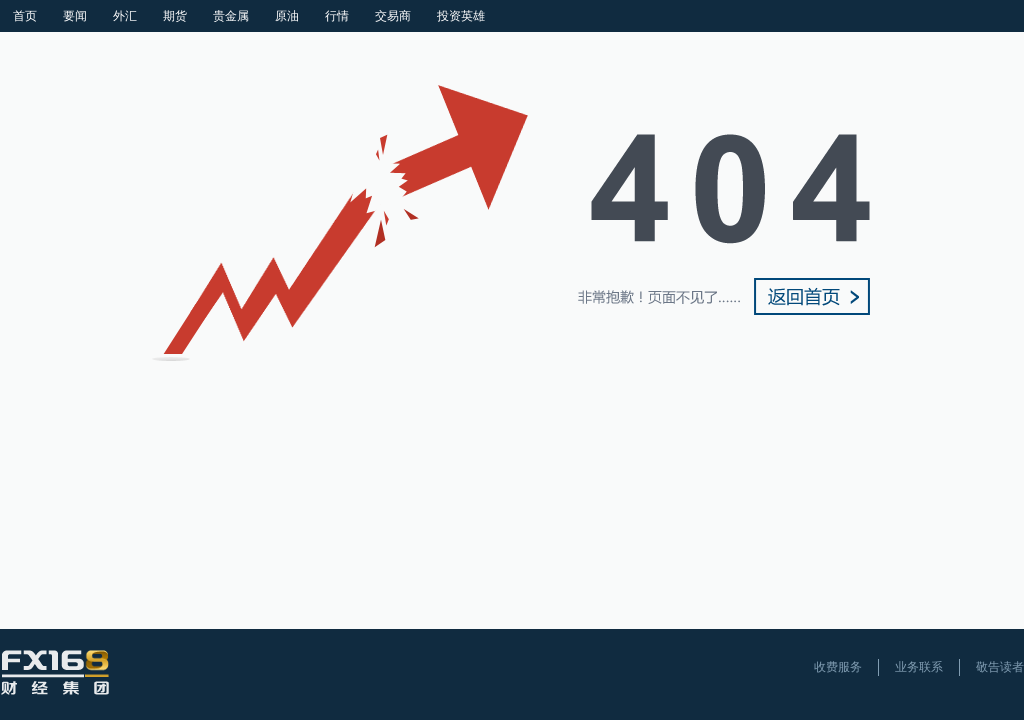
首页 (25, 16)
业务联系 (919, 667)
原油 (287, 16)
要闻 (75, 16)
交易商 (393, 16)
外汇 (125, 16)
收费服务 (838, 667)
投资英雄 (461, 16)
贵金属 (231, 16)
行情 (337, 16)
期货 (175, 16)
